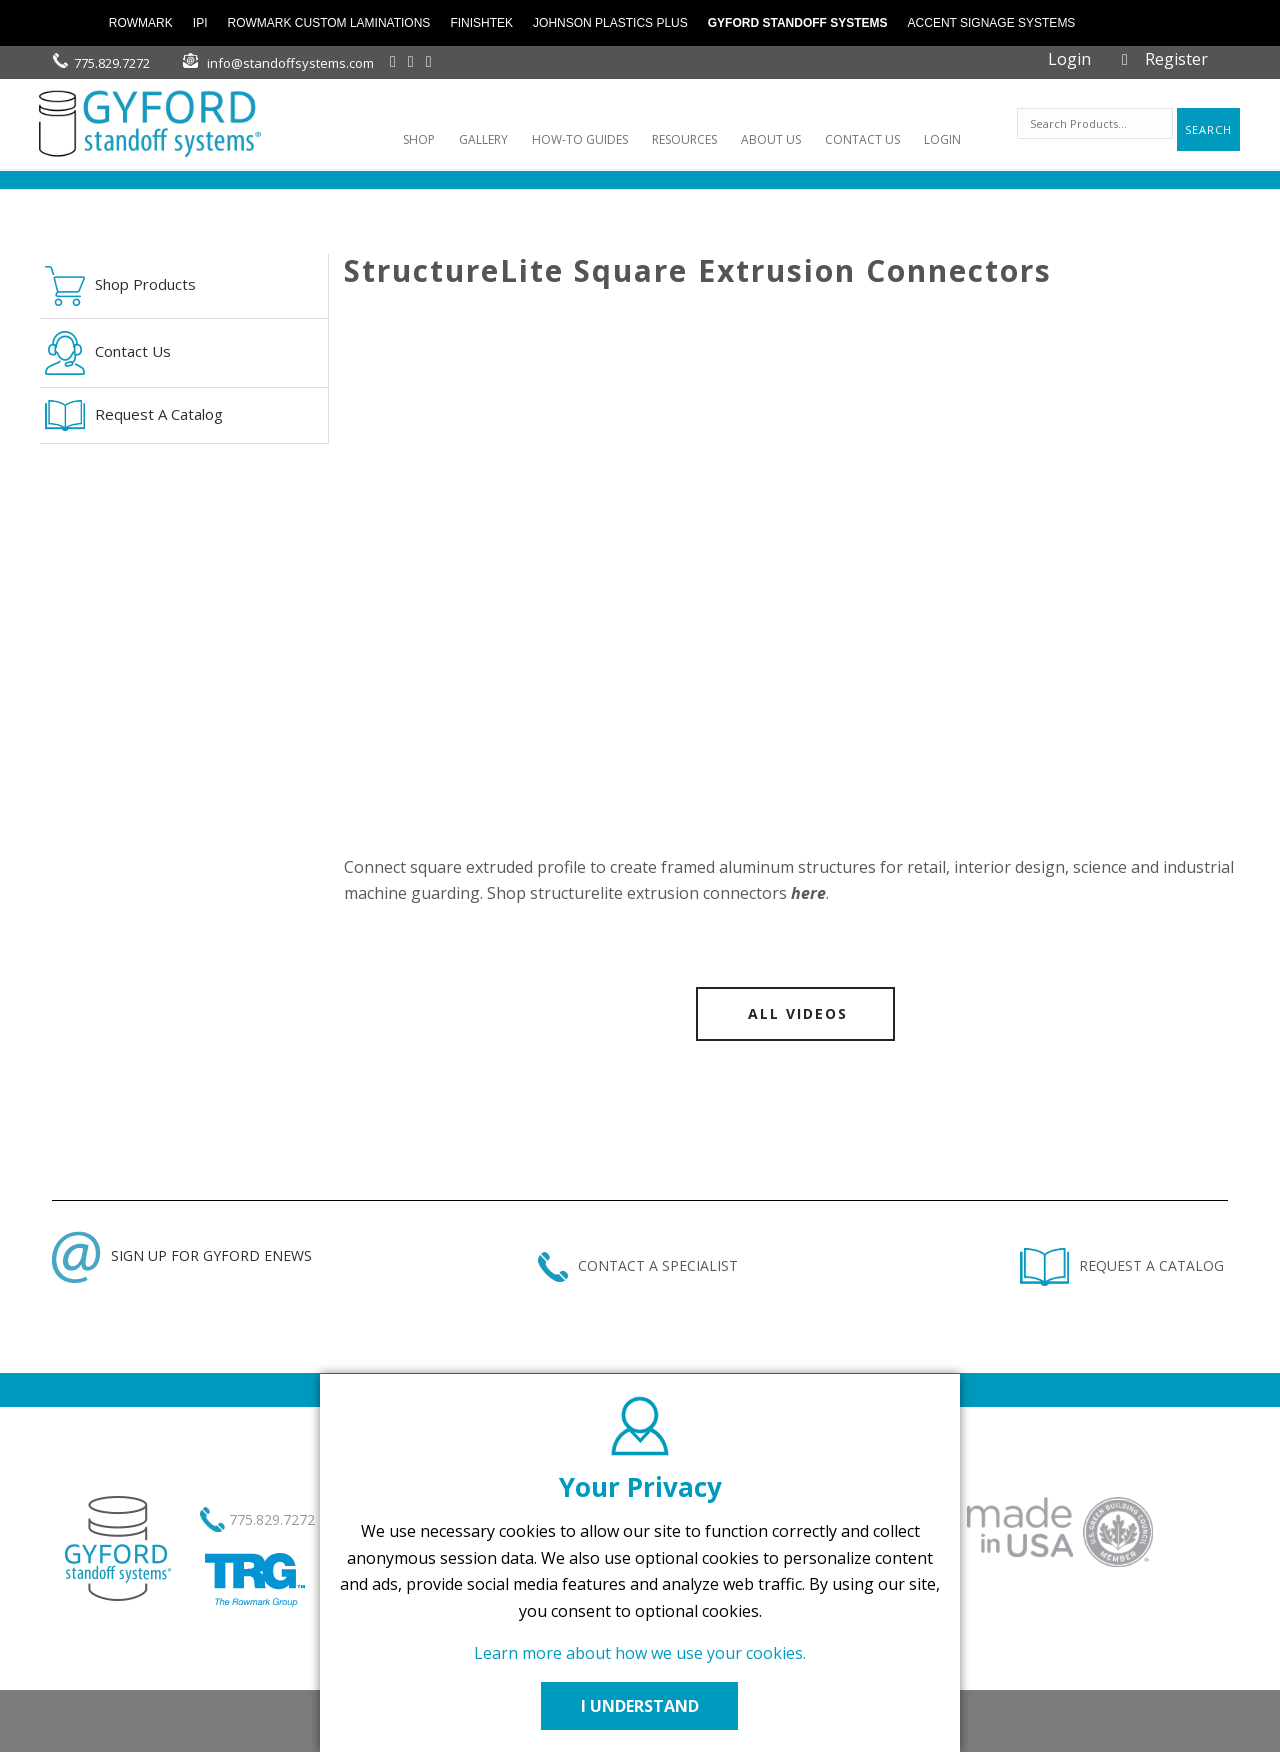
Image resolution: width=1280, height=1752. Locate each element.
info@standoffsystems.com (290, 63)
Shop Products (120, 286)
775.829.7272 (112, 63)
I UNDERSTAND (640, 1706)
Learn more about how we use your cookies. (640, 1653)
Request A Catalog (134, 415)
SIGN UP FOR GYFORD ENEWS (182, 1255)
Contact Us (108, 353)
